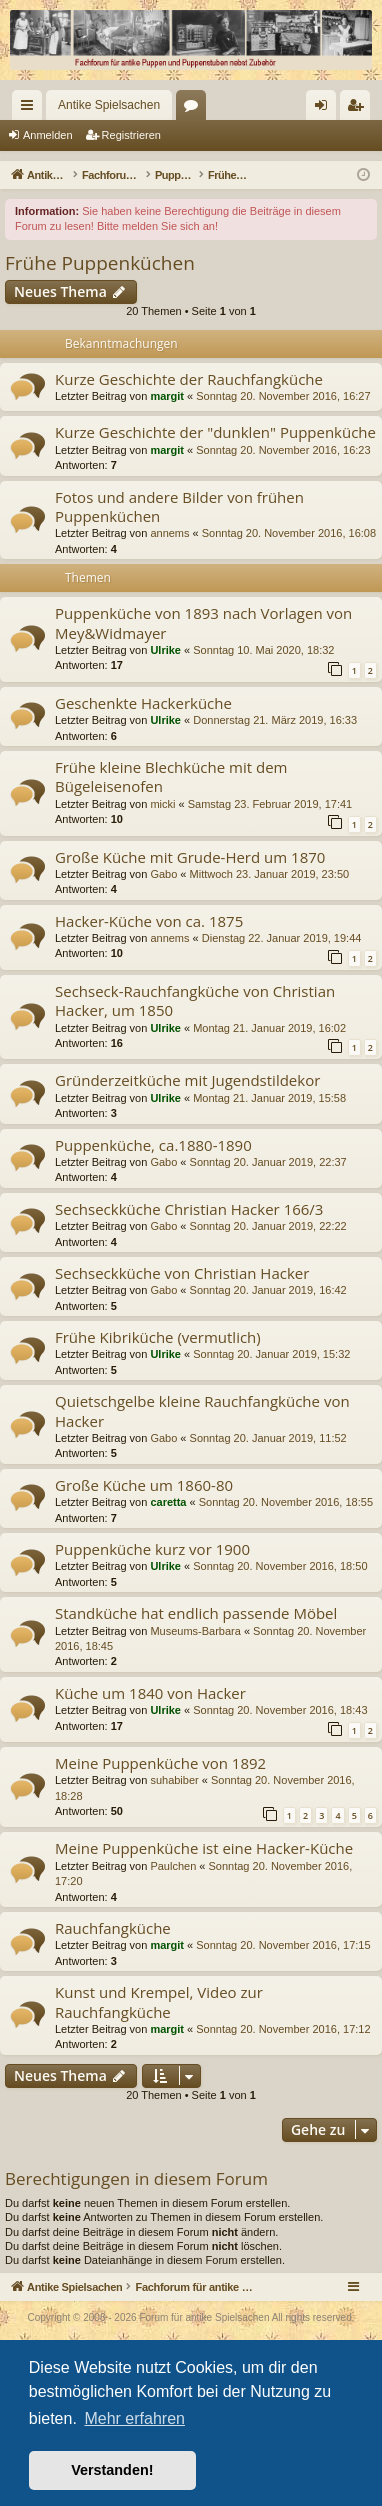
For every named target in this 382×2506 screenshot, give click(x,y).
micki (162, 804)
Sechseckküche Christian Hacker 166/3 (189, 1209)
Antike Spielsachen (109, 105)
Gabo (163, 874)
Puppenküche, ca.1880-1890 (153, 1145)
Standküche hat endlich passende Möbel (196, 1613)
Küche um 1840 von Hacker (150, 1693)
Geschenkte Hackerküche (143, 703)
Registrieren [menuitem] (359, 109)
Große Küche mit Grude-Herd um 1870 (190, 857)
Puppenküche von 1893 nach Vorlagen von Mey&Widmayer (203, 622)
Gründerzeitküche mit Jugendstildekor (187, 1080)
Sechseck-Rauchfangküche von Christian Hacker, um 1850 (195, 1000)
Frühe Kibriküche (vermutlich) (158, 1337)
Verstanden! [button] (112, 2470)
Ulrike (165, 650)
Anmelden (48, 135)
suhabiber (174, 1780)
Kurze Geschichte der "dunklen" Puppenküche (215, 432)
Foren (195, 109)
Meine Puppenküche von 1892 (160, 1763)
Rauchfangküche (113, 1928)
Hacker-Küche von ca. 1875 (149, 921)
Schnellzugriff (31, 109)
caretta (168, 1502)
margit (167, 396)
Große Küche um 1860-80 (144, 1485)
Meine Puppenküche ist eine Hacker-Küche (204, 1848)
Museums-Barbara (195, 1631)
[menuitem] (287, 105)
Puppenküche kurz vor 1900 (152, 1549)
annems (169, 533)
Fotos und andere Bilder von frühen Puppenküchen (179, 506)
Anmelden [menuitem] (325, 109)
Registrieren (131, 135)
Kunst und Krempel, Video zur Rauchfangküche (159, 2001)
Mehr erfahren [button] (134, 2418)
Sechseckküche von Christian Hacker (182, 1273)
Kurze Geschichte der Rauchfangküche (189, 379)
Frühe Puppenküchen (100, 263)
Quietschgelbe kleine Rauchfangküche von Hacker (202, 1410)
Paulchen (173, 1866)
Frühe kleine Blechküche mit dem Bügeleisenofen (171, 776)
